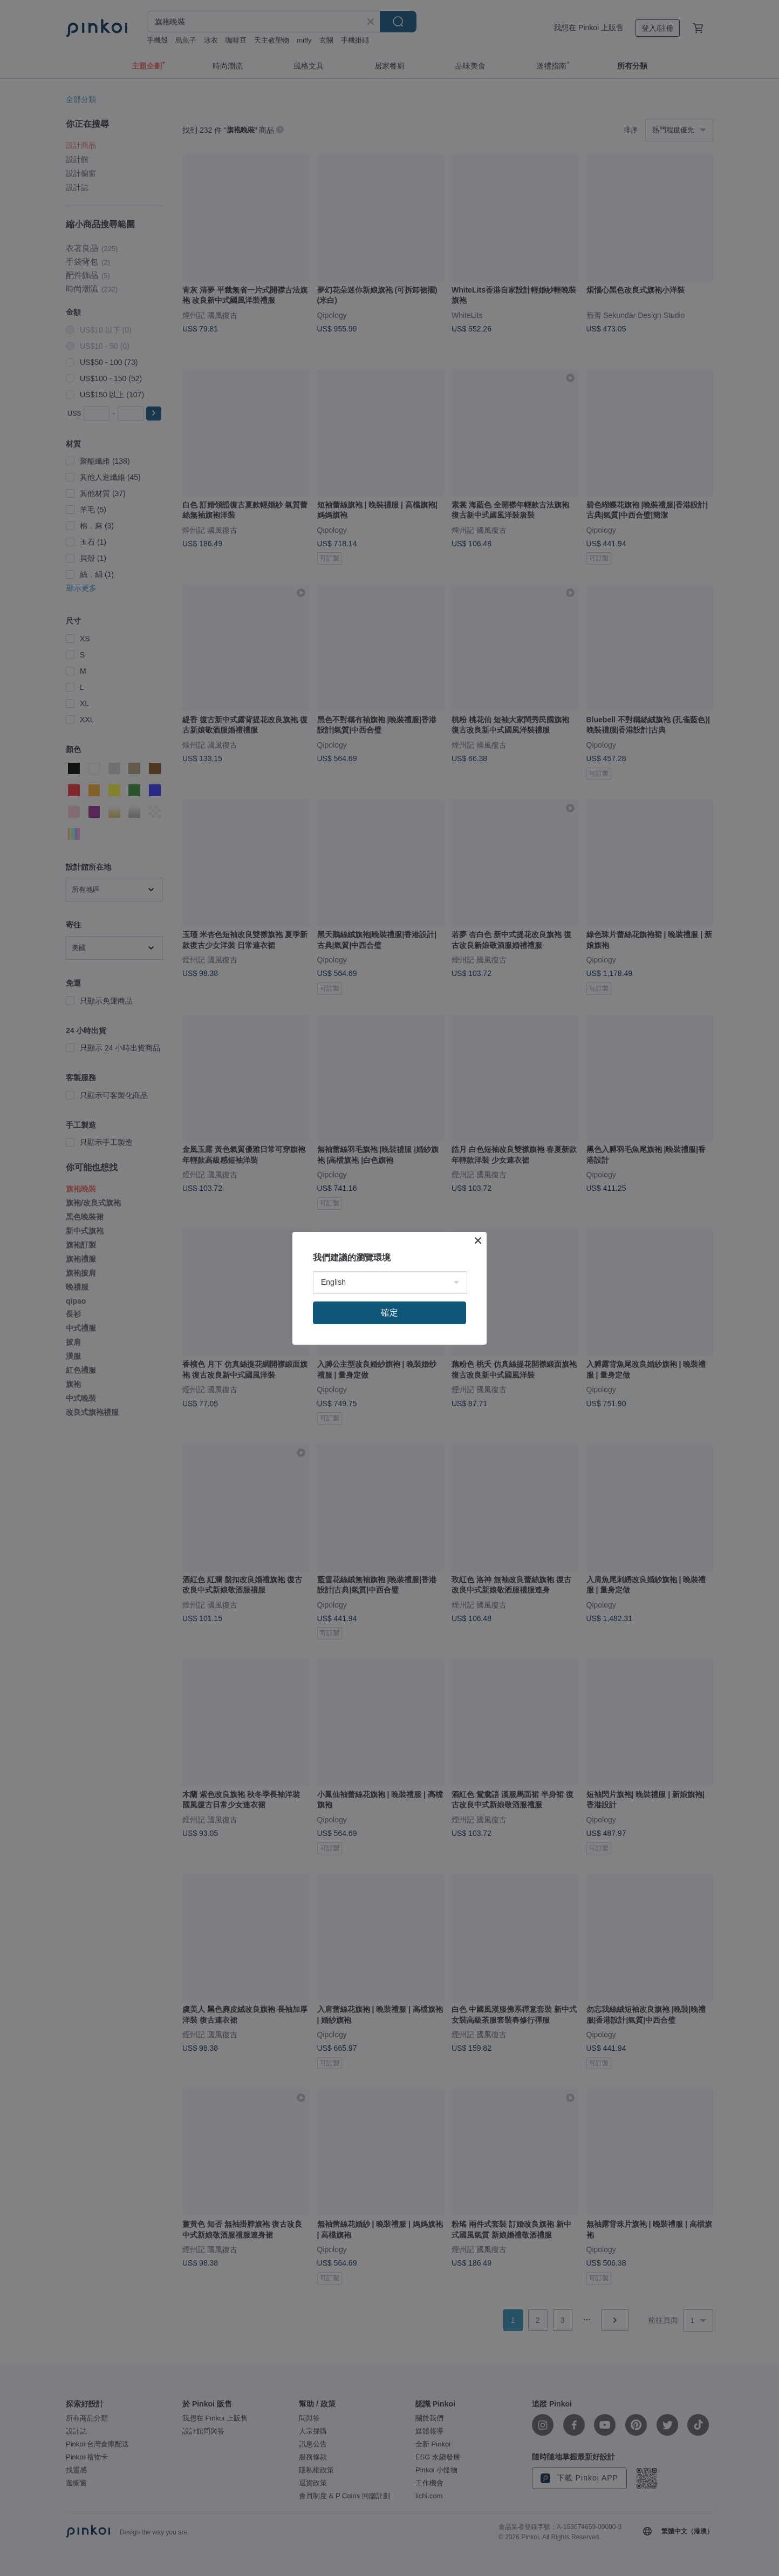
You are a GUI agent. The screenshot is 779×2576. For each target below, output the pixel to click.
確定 (389, 1312)
